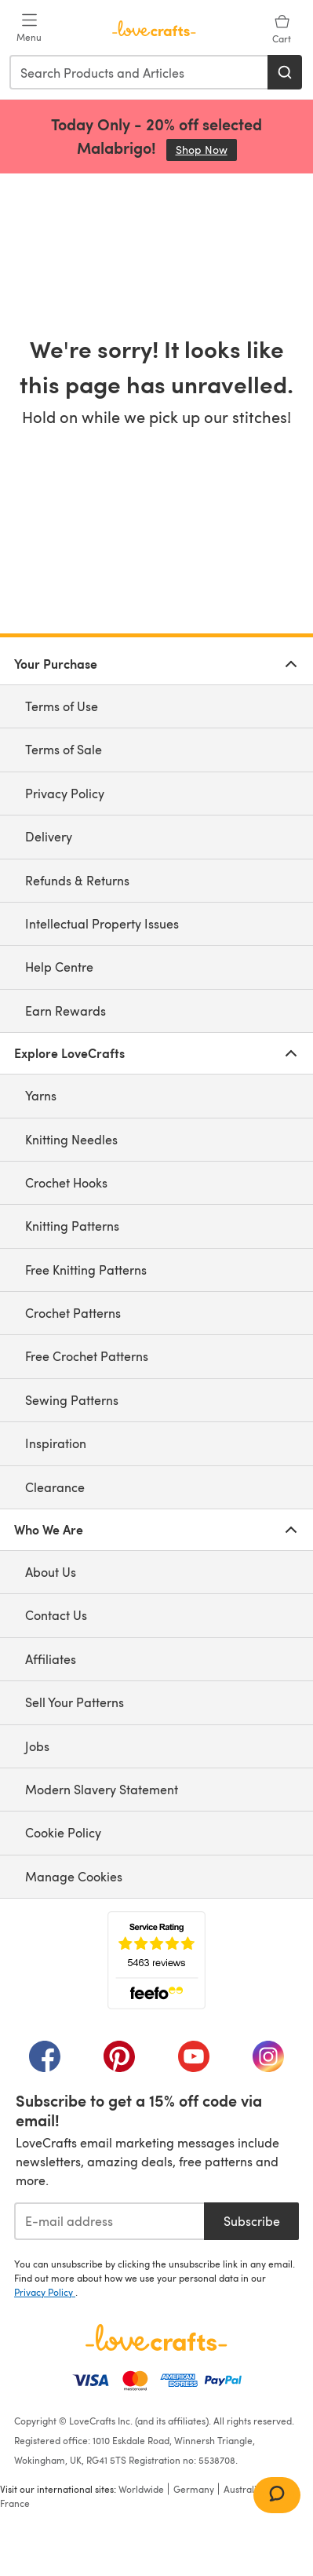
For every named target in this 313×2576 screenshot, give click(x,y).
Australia (243, 2489)
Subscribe (252, 2221)
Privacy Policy (64, 793)
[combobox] (139, 72)
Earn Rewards (65, 1010)
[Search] (285, 72)
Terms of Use (61, 706)
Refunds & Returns (77, 880)
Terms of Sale (63, 749)
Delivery (48, 836)
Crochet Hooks (66, 1182)
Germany (193, 2489)
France (15, 2503)
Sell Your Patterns (74, 1702)
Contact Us (56, 1615)
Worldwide (141, 2489)
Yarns (40, 1095)
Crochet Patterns (73, 1312)
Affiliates (50, 1659)
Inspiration (55, 1443)
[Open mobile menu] (29, 28)
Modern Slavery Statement (101, 1789)
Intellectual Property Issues (102, 923)
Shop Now (206, 149)
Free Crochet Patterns (86, 1356)
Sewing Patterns (71, 1400)
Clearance (55, 1487)
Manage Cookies (73, 1876)
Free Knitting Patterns (86, 1269)
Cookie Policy (63, 1832)
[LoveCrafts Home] (156, 2337)
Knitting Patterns (72, 1225)
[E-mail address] (109, 2221)
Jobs (37, 1746)
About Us (50, 1571)
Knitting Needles (71, 1139)
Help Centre (59, 966)
